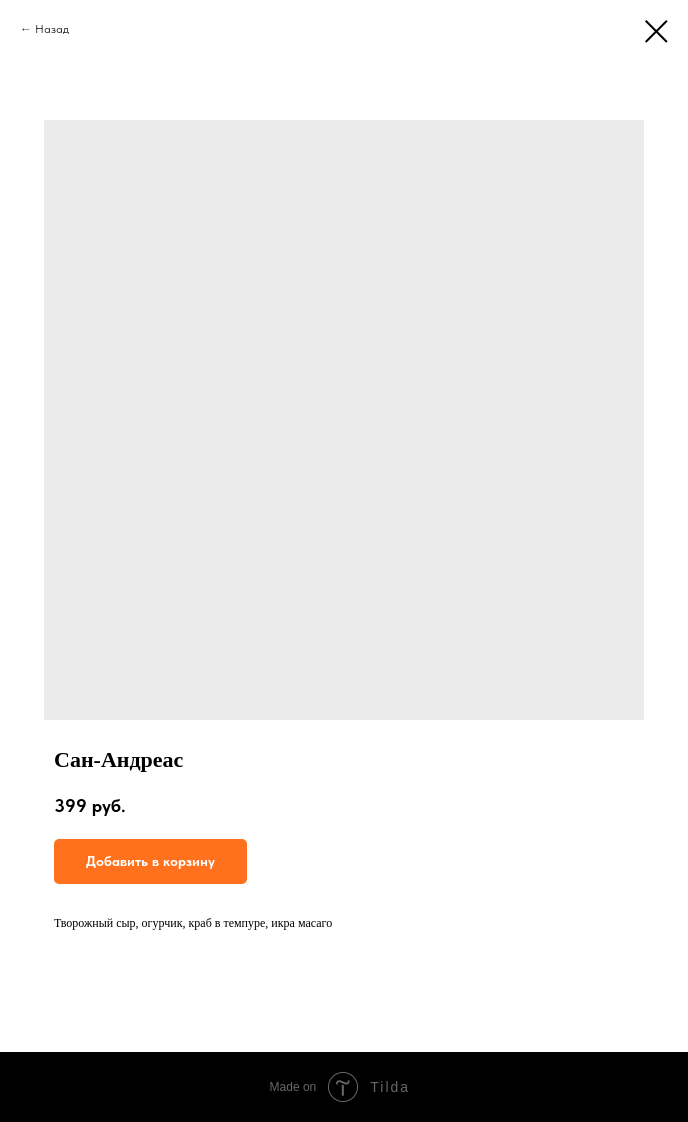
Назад (52, 29)
